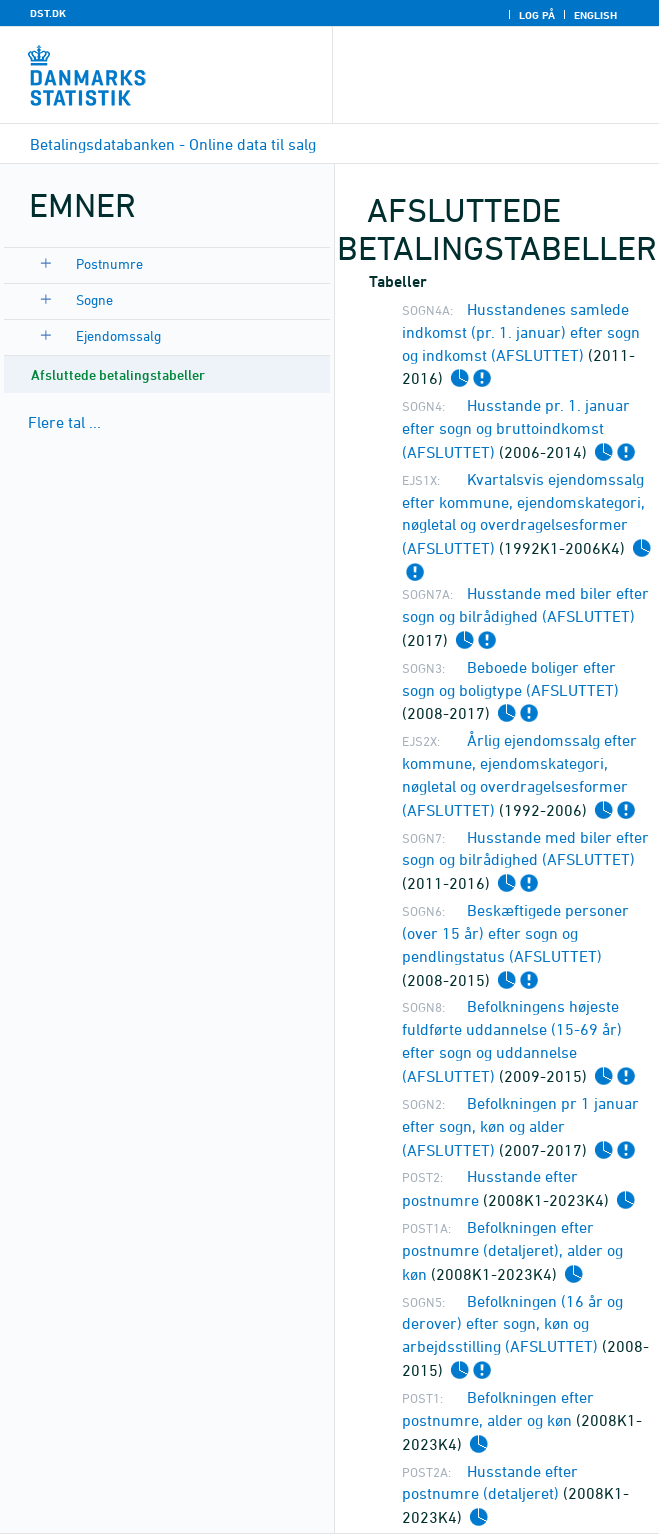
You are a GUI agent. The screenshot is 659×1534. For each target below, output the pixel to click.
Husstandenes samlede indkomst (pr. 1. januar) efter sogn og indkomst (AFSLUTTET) (521, 332)
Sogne (94, 299)
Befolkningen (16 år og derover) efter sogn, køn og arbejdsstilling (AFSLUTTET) (512, 1324)
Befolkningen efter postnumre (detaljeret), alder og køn (512, 1250)
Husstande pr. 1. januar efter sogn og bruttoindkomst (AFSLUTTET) (516, 428)
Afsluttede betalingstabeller (118, 374)
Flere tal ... (64, 422)
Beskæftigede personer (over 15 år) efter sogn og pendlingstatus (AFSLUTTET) (515, 933)
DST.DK (48, 13)
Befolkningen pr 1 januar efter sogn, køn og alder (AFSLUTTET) (520, 1126)
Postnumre (109, 263)
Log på (537, 15)
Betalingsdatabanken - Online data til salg (173, 144)
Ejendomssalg (118, 335)
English (595, 15)
